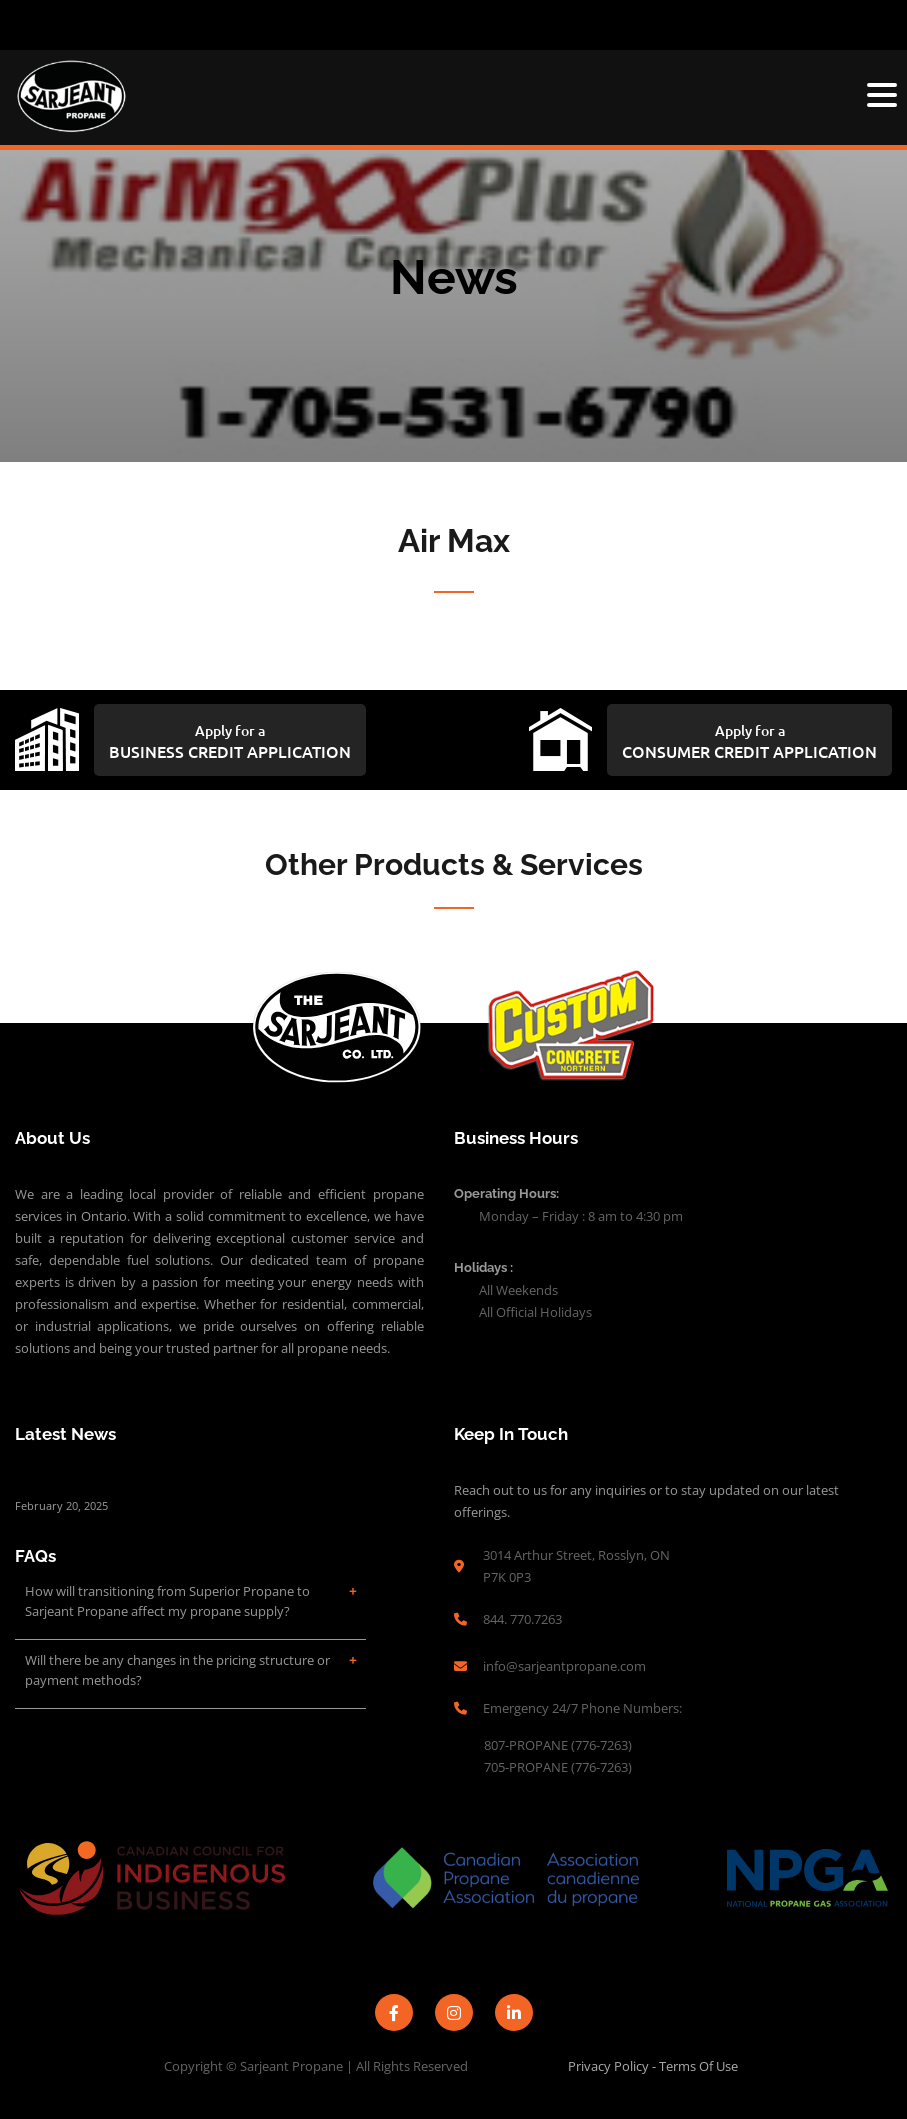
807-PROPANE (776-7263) (559, 1745)
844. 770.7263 (522, 1619)
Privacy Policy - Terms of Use (653, 2066)
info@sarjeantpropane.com (564, 1666)
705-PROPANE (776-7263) (559, 1767)
